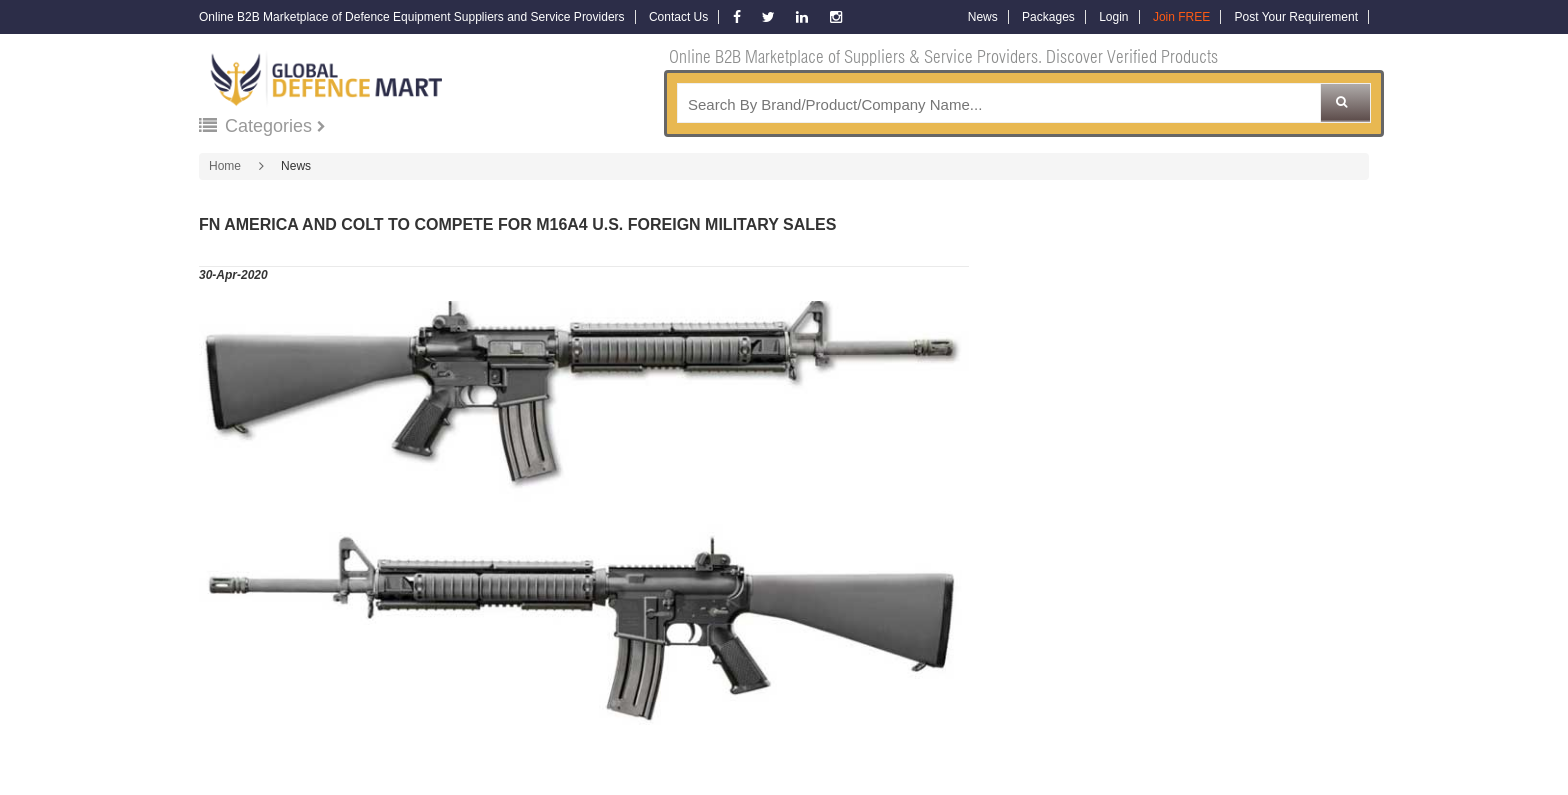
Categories (258, 126)
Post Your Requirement (1296, 17)
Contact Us (678, 17)
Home (225, 166)
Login (1113, 17)
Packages (1048, 17)
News (983, 17)
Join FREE (1181, 17)
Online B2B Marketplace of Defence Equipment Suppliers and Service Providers (412, 17)
